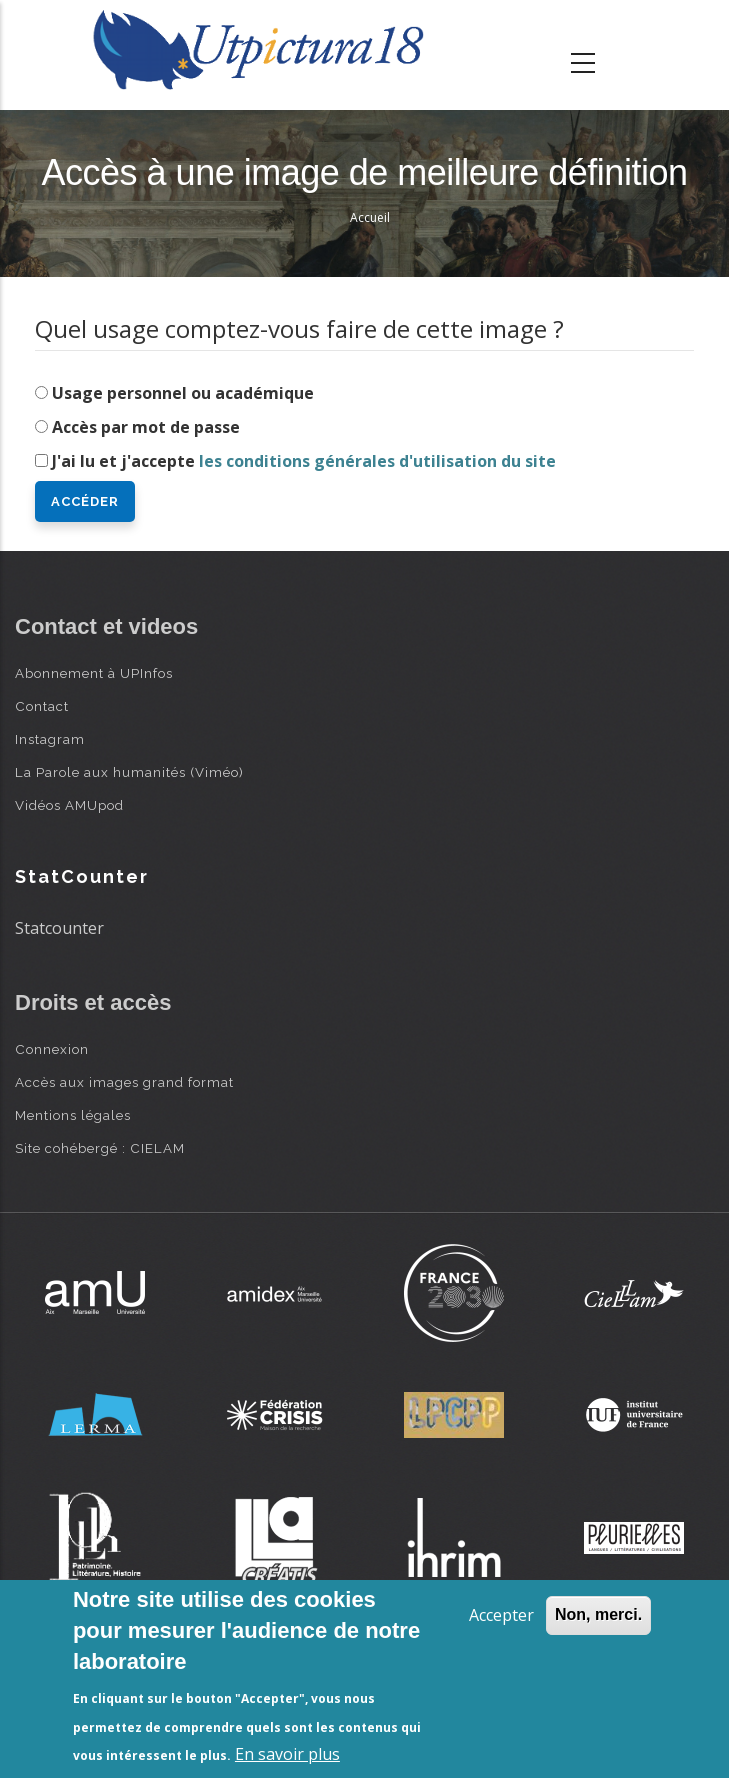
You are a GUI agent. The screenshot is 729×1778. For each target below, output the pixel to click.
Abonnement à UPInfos (94, 673)
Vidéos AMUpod (69, 805)
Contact (42, 706)
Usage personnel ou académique (183, 393)
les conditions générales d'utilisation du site (377, 461)
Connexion (52, 1049)
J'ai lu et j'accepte (304, 461)
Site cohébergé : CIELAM (100, 1148)
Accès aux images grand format (124, 1082)
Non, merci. (598, 1614)
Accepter (501, 1615)
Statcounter (59, 928)
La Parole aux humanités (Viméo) (129, 772)
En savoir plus (287, 1754)
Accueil (370, 217)
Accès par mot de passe (146, 427)
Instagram (50, 739)
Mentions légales (73, 1115)
